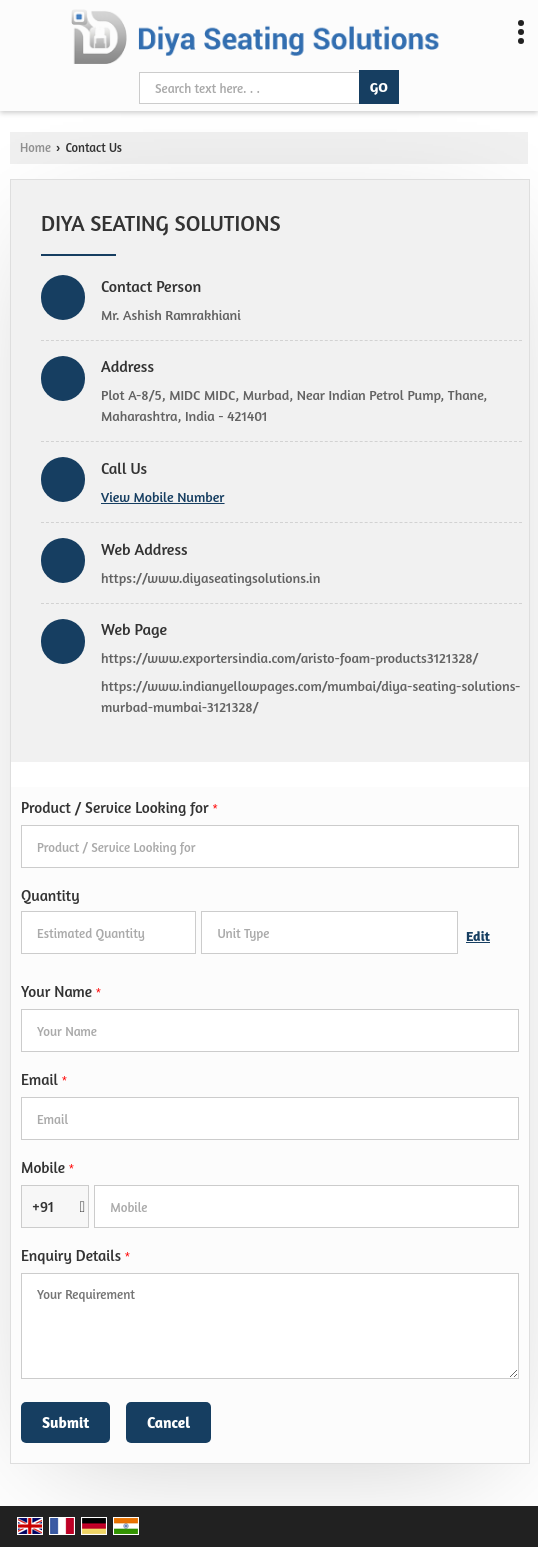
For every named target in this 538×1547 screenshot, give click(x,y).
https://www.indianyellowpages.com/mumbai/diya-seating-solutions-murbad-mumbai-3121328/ (310, 696)
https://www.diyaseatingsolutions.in (210, 577)
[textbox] (329, 932)
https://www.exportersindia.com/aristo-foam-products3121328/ (289, 657)
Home (35, 147)
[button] (163, 496)
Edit (478, 935)
